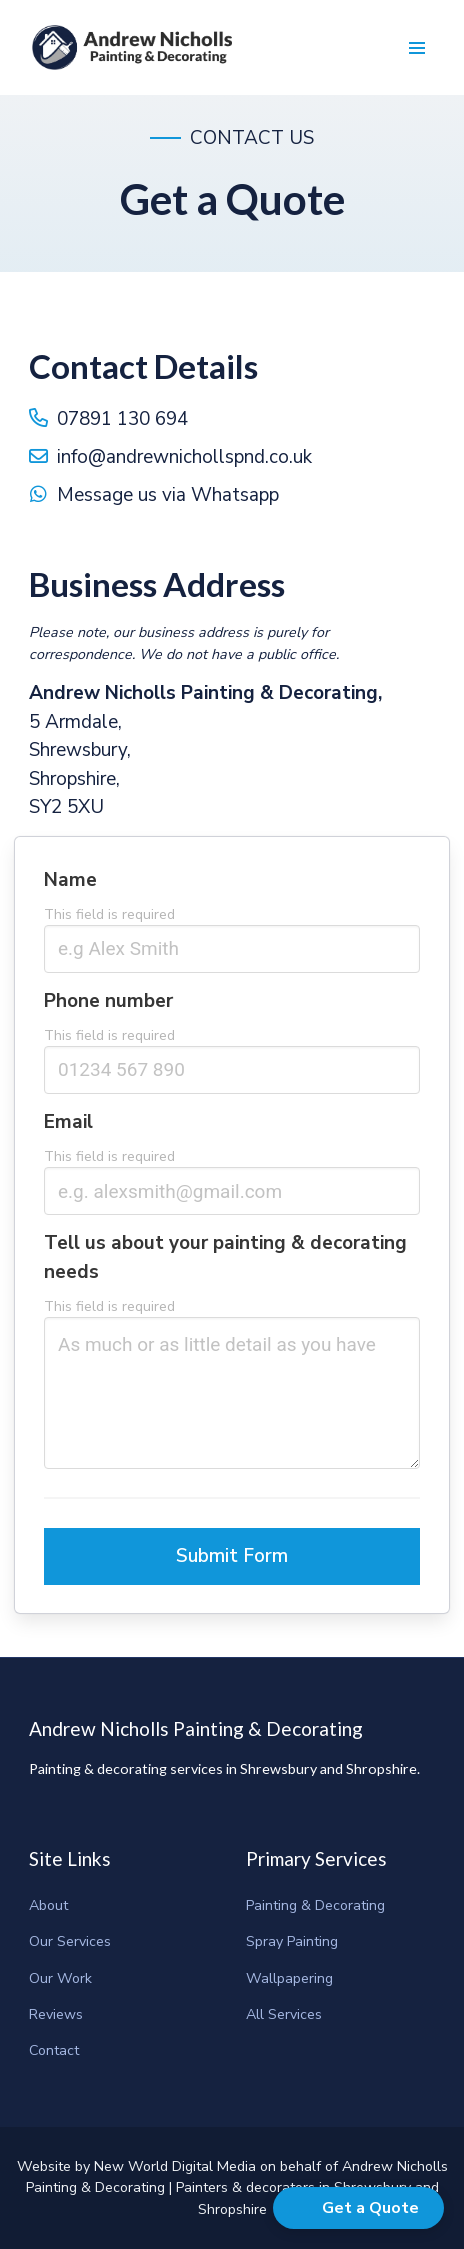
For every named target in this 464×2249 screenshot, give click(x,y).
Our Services (70, 1941)
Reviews (56, 2014)
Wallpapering (289, 1978)
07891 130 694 (122, 419)
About (48, 1905)
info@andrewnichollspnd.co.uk (184, 457)
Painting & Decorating (315, 1905)
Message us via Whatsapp (168, 495)
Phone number (108, 1006)
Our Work (60, 1978)
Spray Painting (292, 1941)
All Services (284, 2014)
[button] (416, 47)
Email (68, 1128)
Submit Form (232, 1562)
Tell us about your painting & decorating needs (225, 1263)
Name (70, 885)
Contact (54, 2050)
